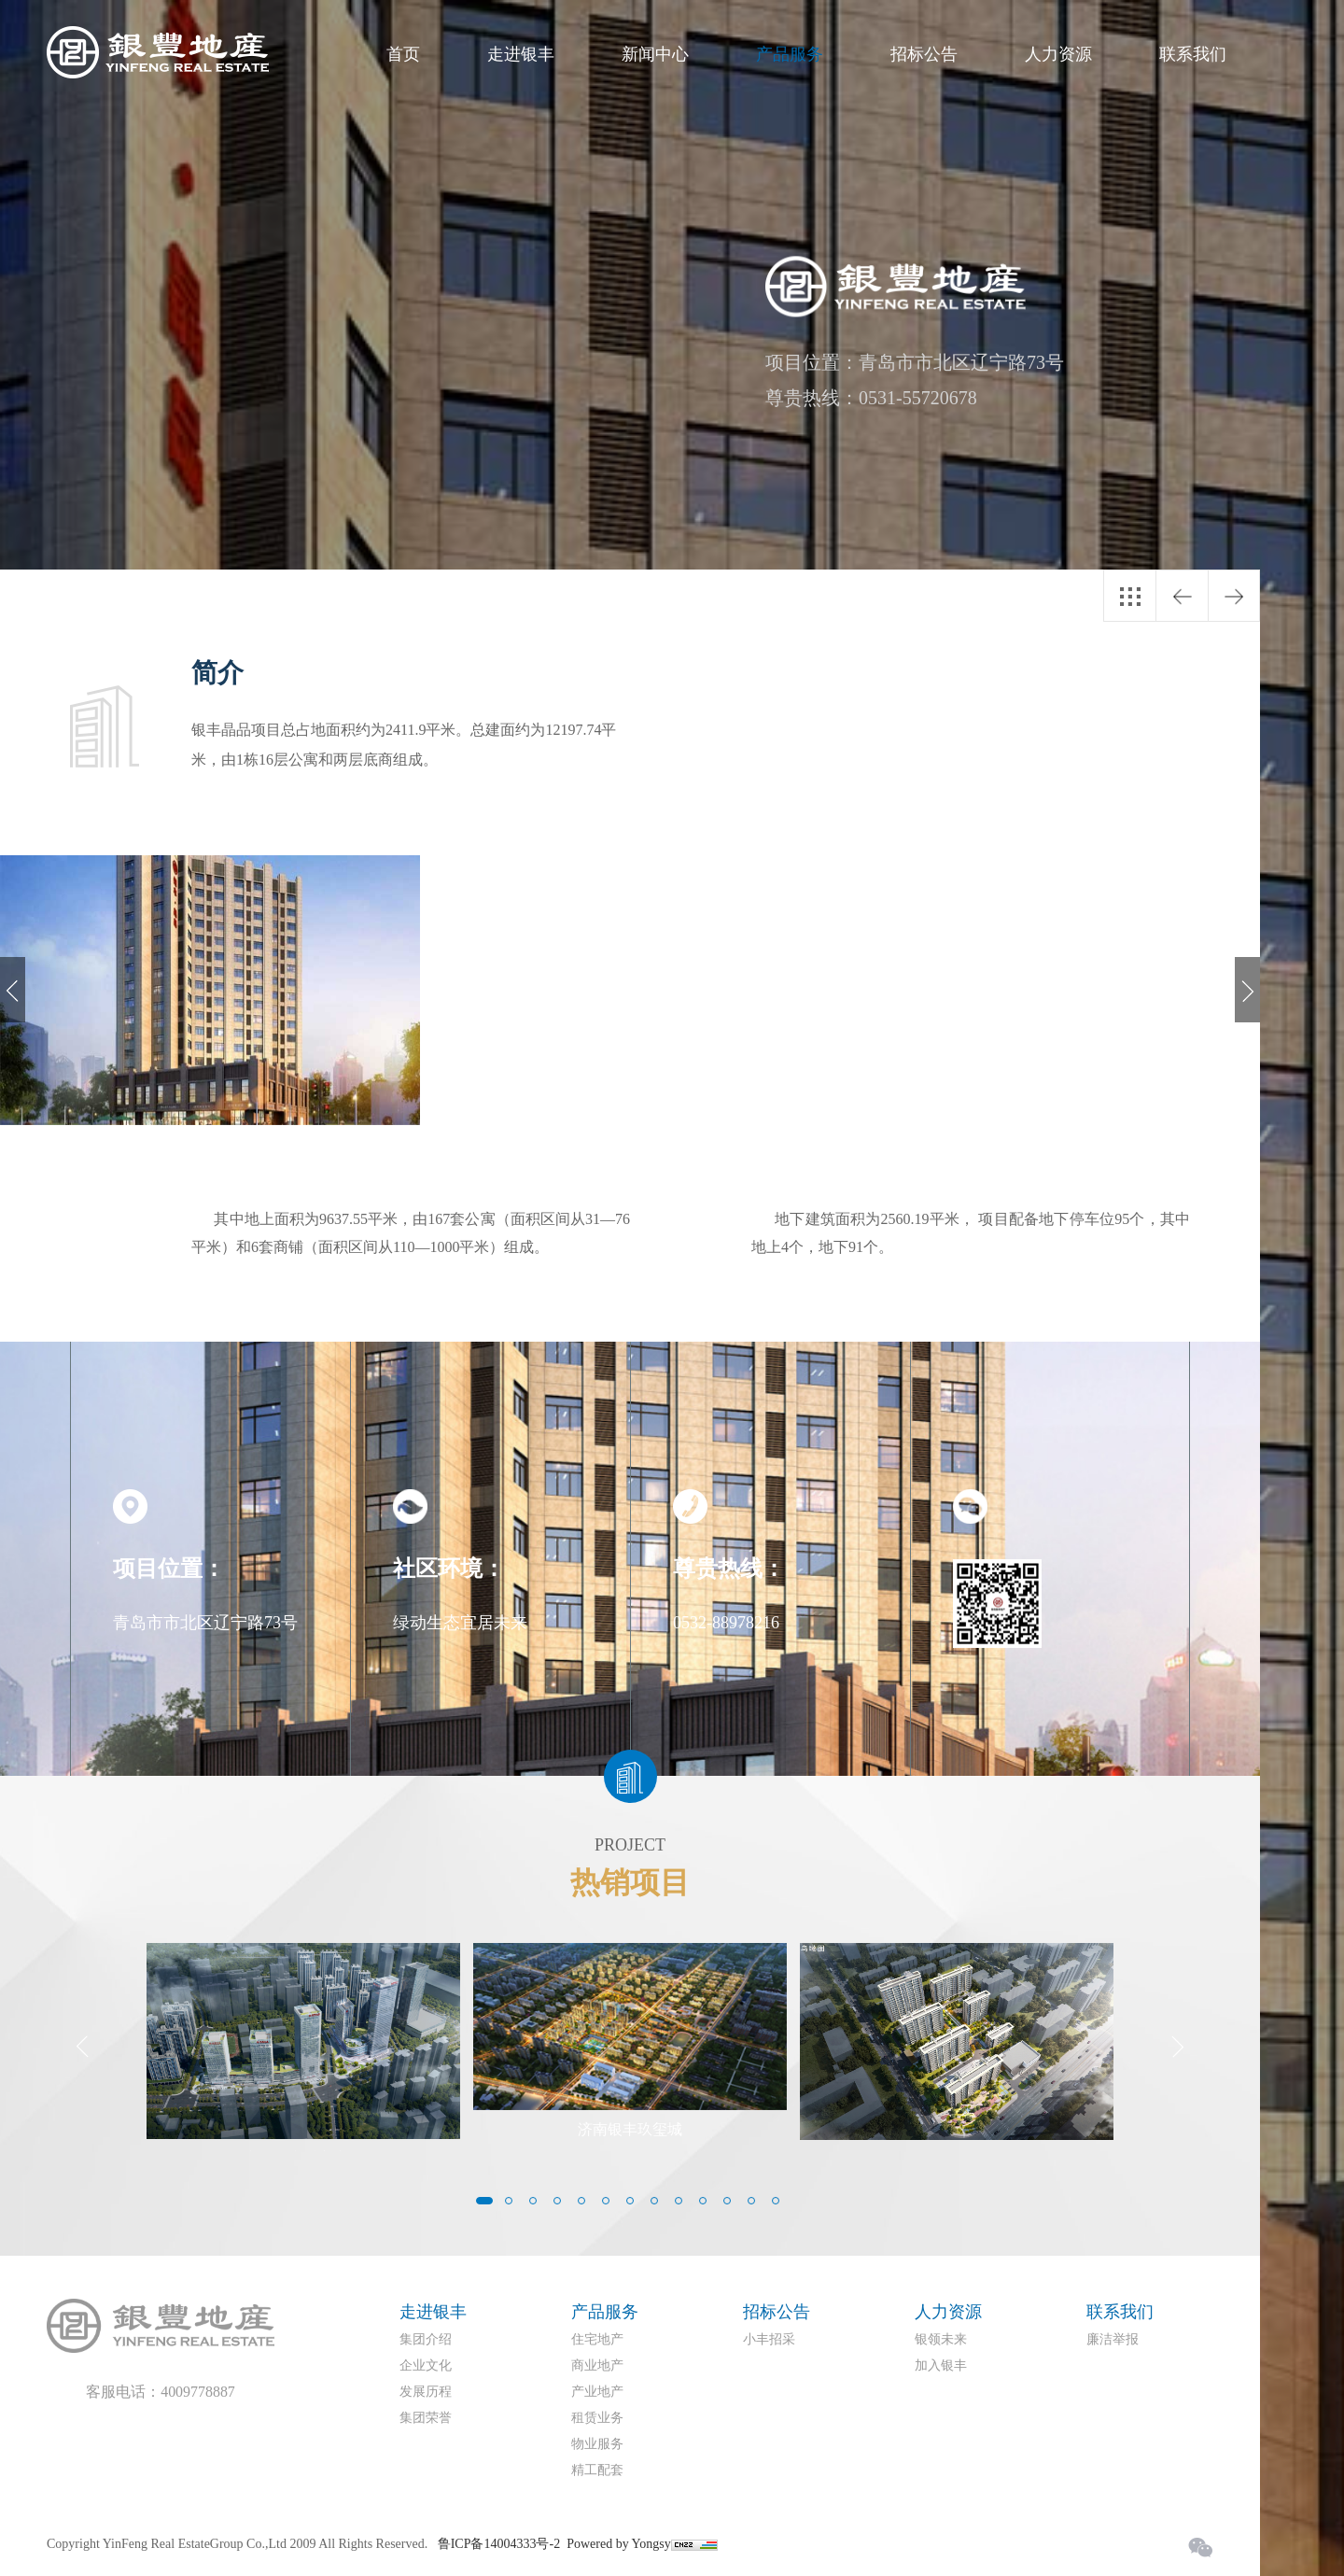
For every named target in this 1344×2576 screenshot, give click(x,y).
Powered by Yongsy (619, 2544)
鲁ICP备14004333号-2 (499, 2544)
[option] (210, 990)
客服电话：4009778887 (160, 2392)
